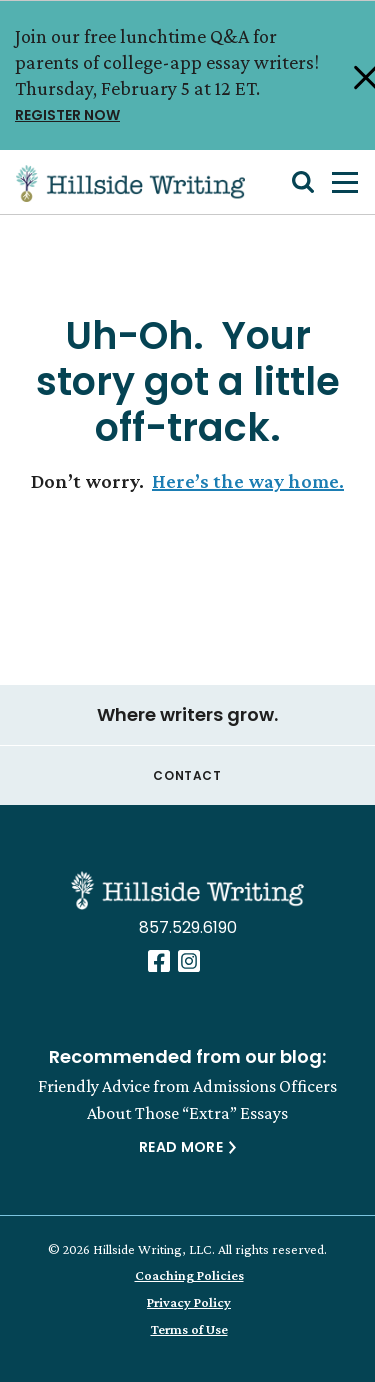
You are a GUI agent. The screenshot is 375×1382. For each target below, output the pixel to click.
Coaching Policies (189, 1275)
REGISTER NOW (178, 113)
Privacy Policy (189, 1302)
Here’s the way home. (248, 481)
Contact (187, 775)
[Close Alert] (351, 76)
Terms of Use (189, 1329)
